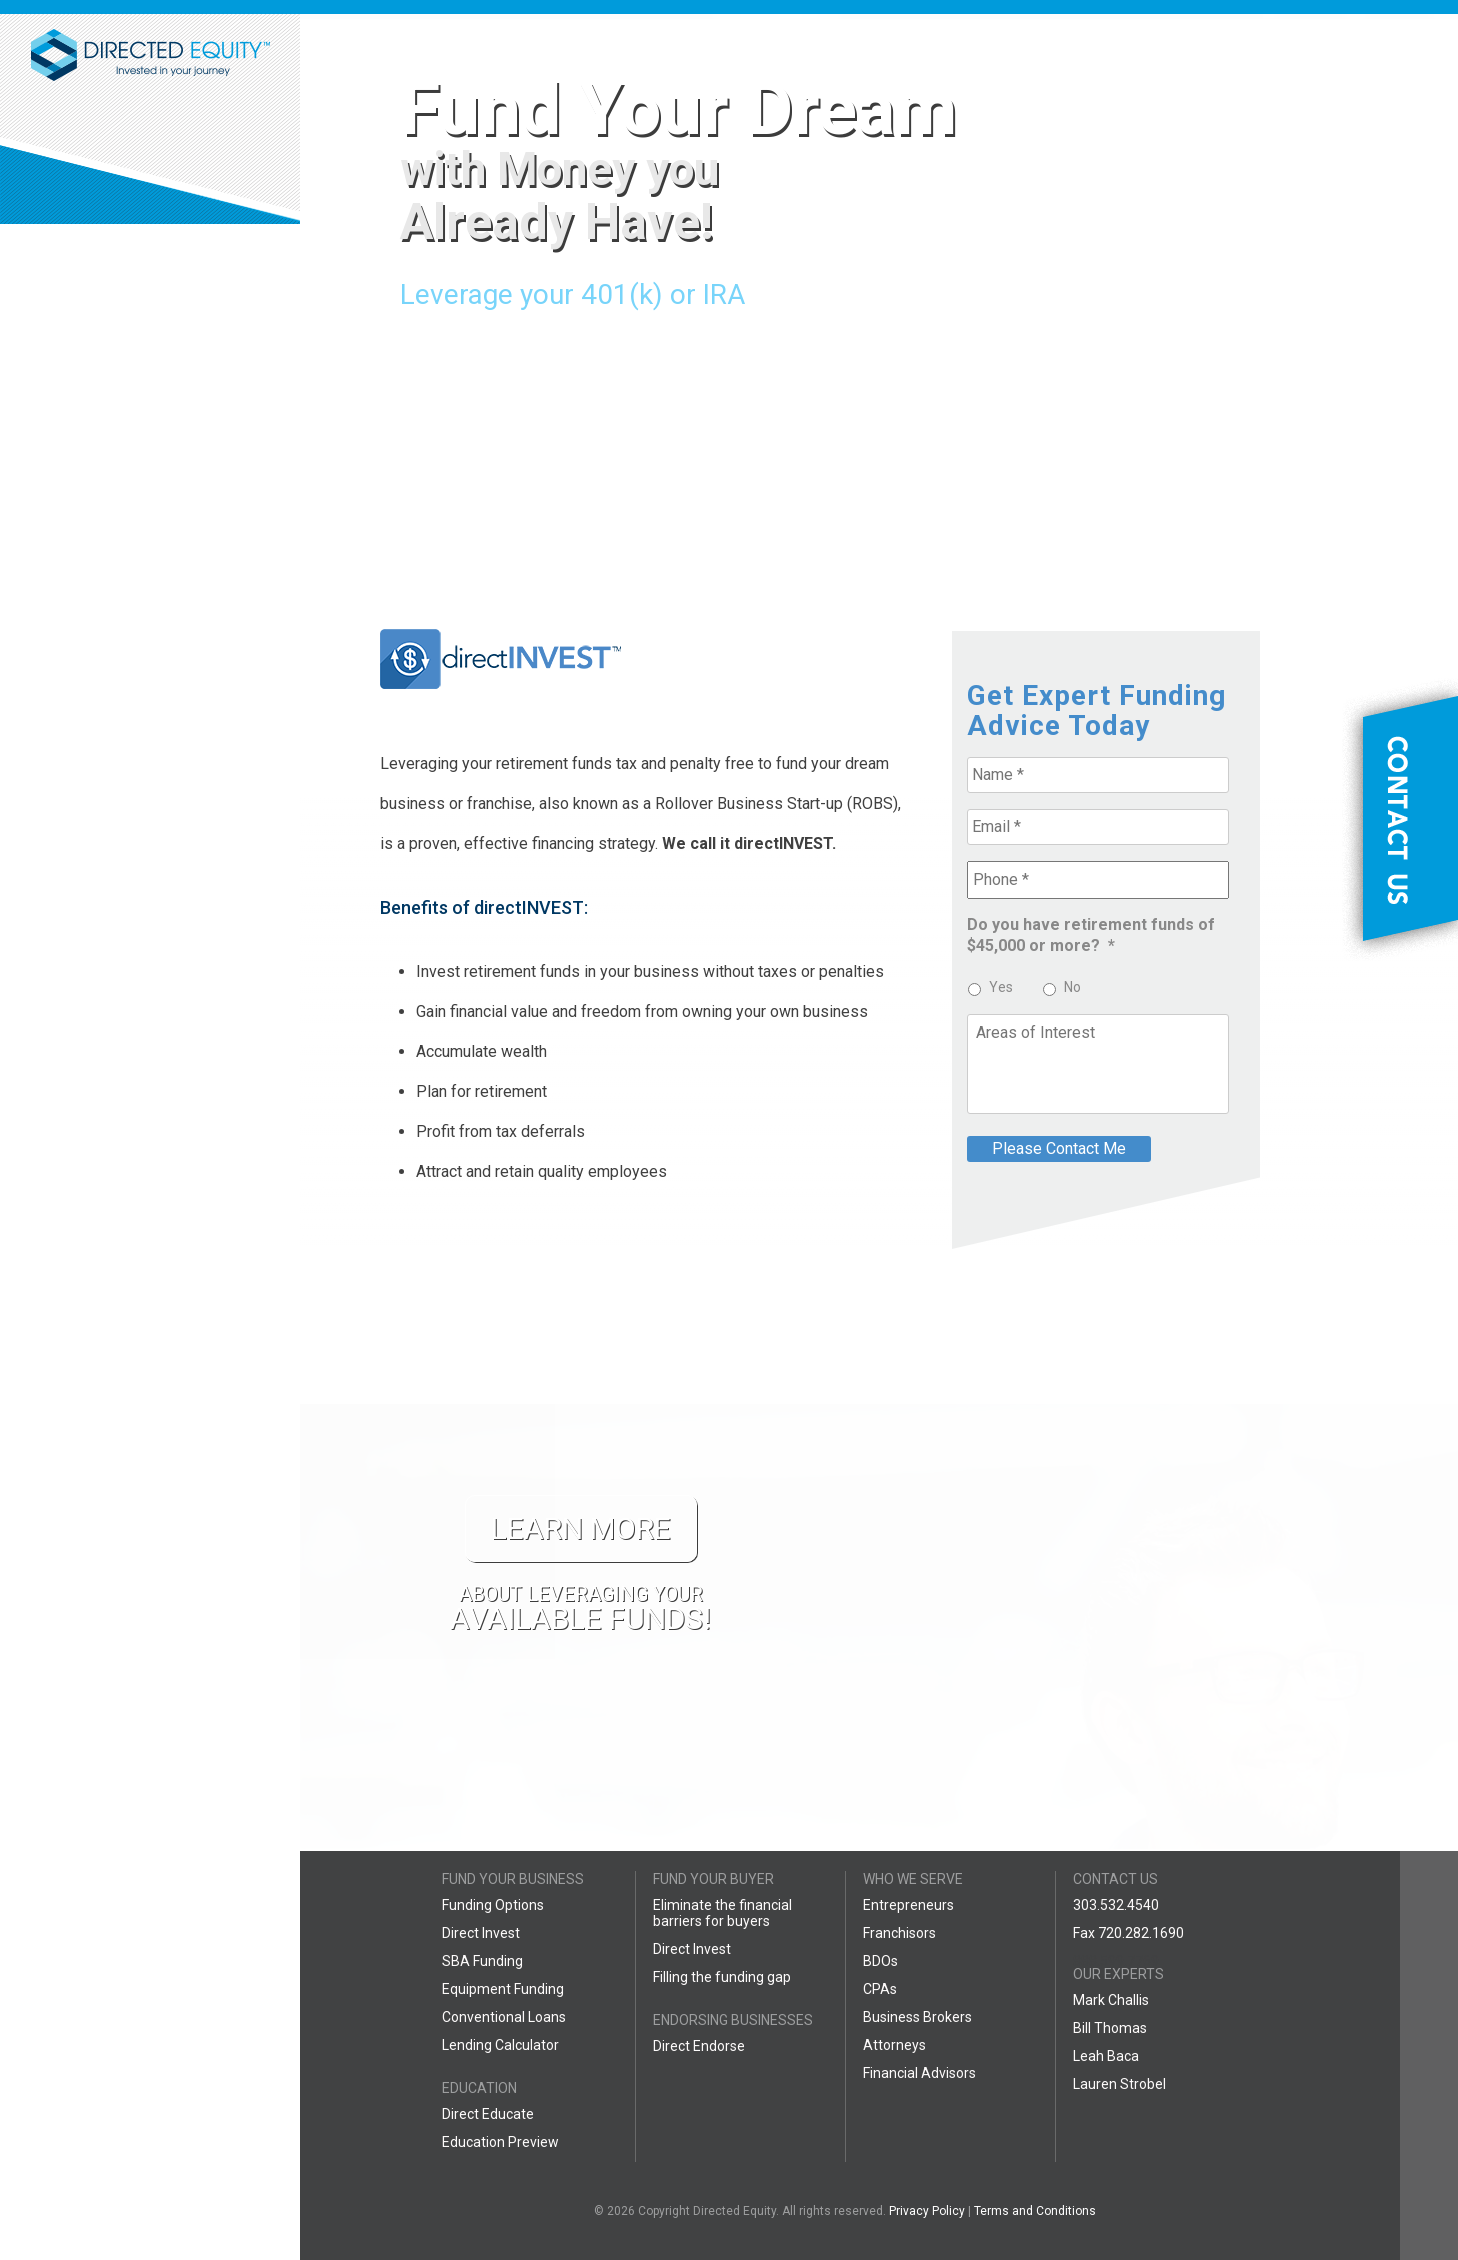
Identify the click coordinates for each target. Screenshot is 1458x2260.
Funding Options (493, 1905)
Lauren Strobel (1119, 2084)
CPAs (880, 1989)
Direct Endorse (699, 2046)
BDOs (880, 1961)
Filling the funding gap (722, 1977)
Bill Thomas (1110, 2028)
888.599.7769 (1116, 1961)
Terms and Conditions (1035, 2211)
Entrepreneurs (908, 1905)
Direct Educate (488, 2114)
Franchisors (899, 1933)
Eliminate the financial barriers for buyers (722, 1913)
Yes (1001, 987)
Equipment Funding (503, 1989)
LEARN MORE (218, 714)
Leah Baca (1106, 2056)
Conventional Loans (504, 2017)
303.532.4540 (1116, 1905)
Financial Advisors (919, 2073)
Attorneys (894, 2045)
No (1072, 987)
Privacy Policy (927, 2211)
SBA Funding (482, 1961)
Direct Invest (481, 1933)
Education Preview (500, 2142)
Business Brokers (917, 2017)
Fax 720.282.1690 (1128, 1933)
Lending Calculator (500, 2045)
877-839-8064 (150, 284)
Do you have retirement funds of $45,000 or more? (1091, 935)
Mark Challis (1111, 2000)
